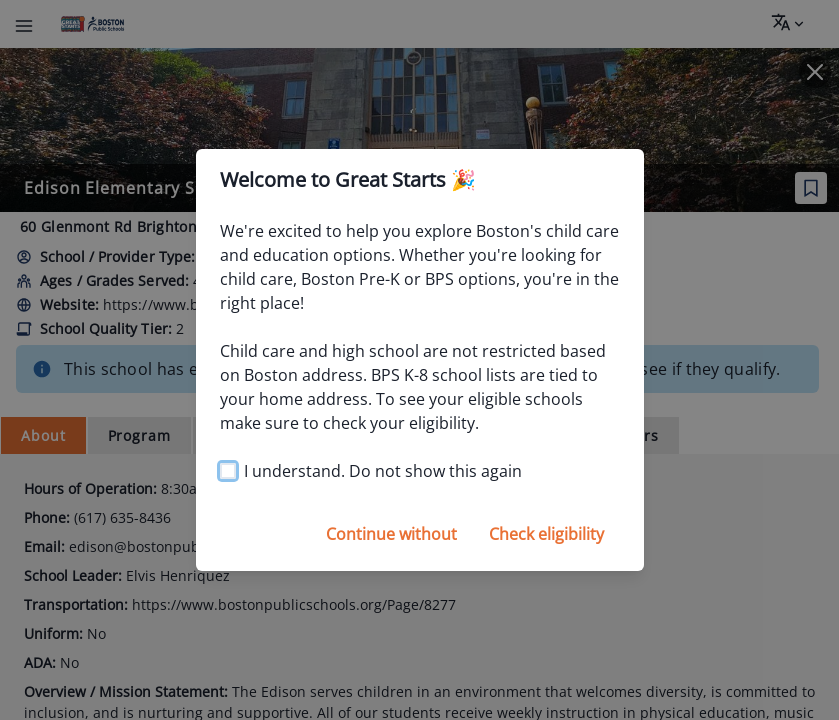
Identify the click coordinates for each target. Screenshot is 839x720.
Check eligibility (546, 534)
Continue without (391, 534)
